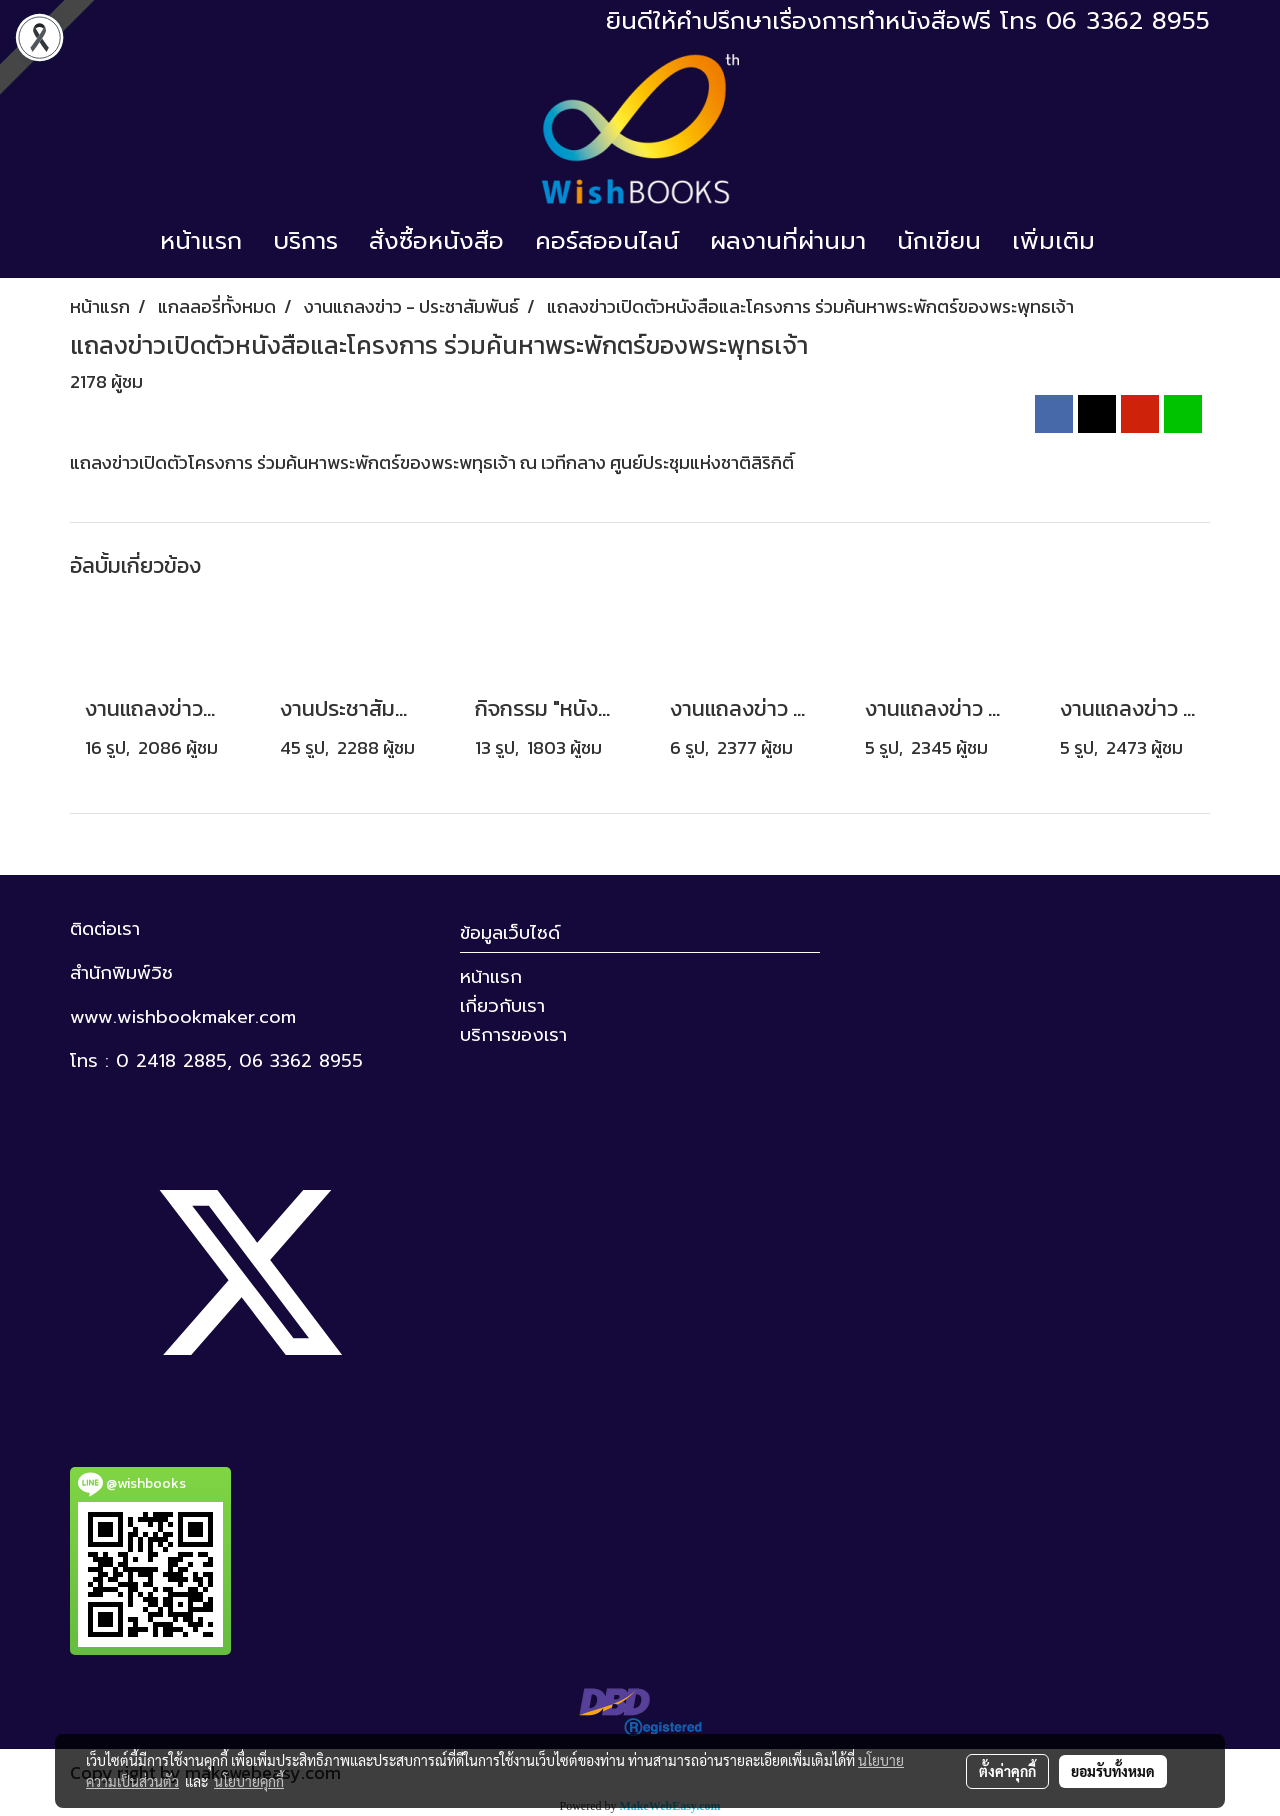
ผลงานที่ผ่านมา (788, 241)
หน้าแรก (201, 241)
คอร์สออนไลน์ (607, 241)
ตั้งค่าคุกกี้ (1007, 1771)
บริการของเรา (513, 1035)
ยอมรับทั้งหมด (1113, 1771)
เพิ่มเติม (1053, 241)
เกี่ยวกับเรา (502, 1006)
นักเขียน (939, 241)
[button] (1128, 241)
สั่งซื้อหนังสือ (436, 241)
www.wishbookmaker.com (183, 1017)
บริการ (305, 241)
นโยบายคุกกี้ (249, 1781)
